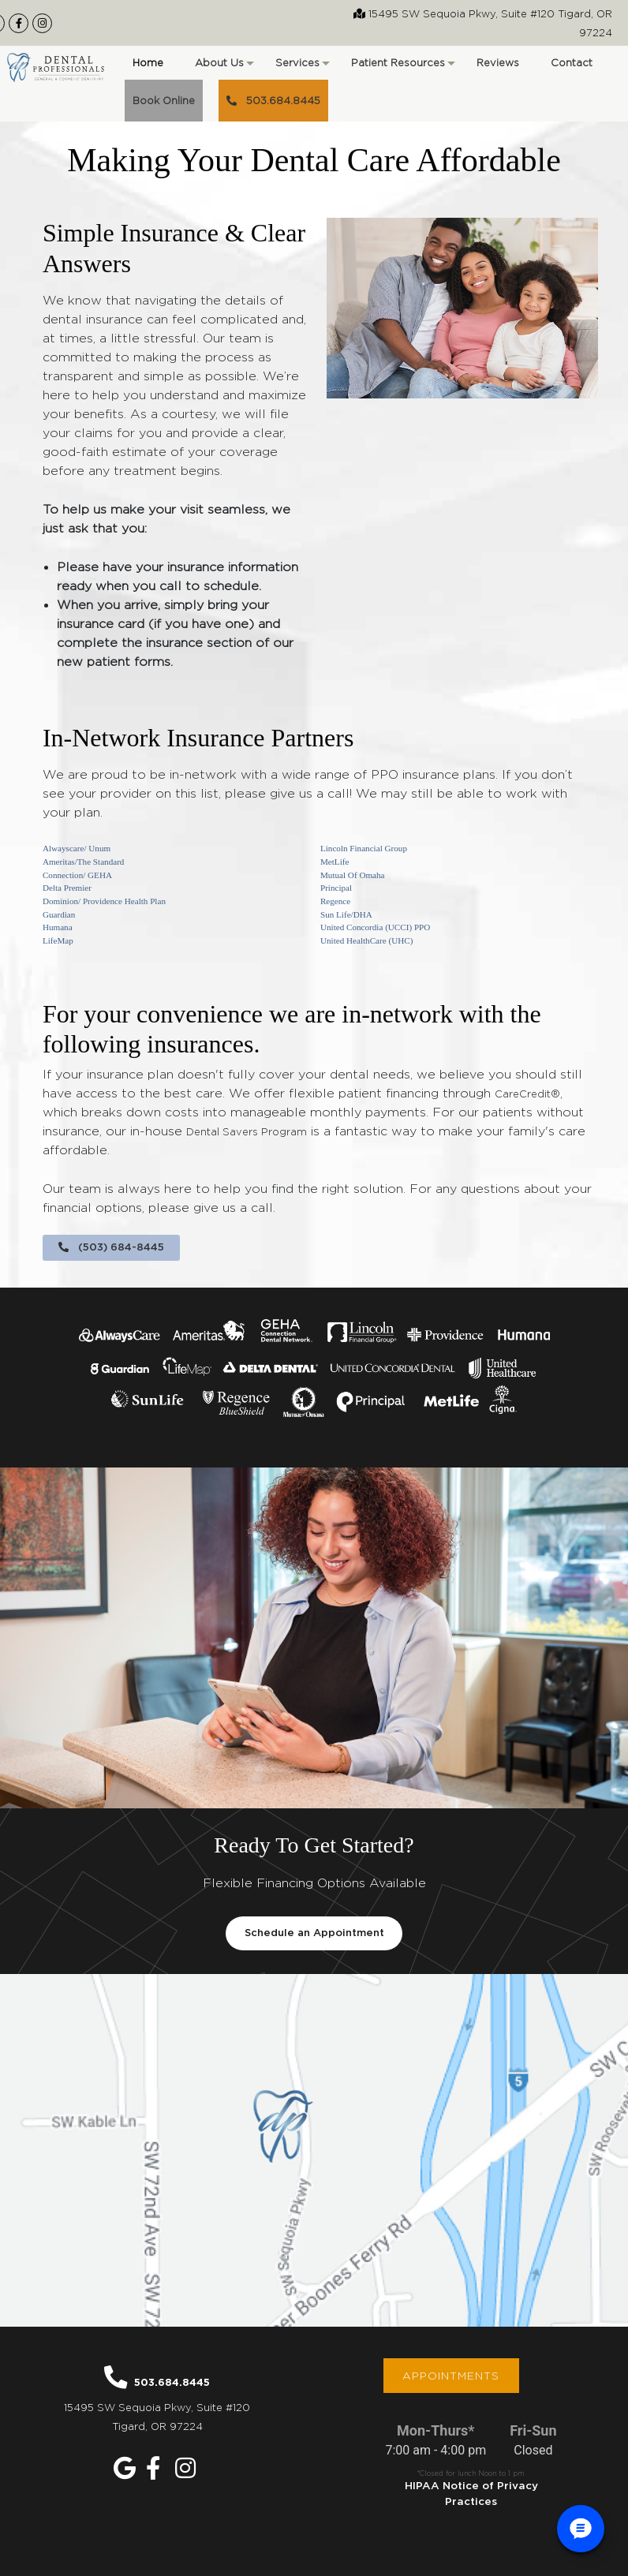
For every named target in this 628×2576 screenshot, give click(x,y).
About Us (223, 68)
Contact (571, 62)
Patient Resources (402, 68)
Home (148, 62)
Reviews (498, 62)
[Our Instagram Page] (42, 23)
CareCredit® (527, 1093)
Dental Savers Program (246, 1131)
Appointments (450, 2376)
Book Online (164, 100)
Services (301, 68)
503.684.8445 (273, 100)
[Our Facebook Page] (18, 23)
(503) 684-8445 (111, 1247)
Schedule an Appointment (314, 1933)
